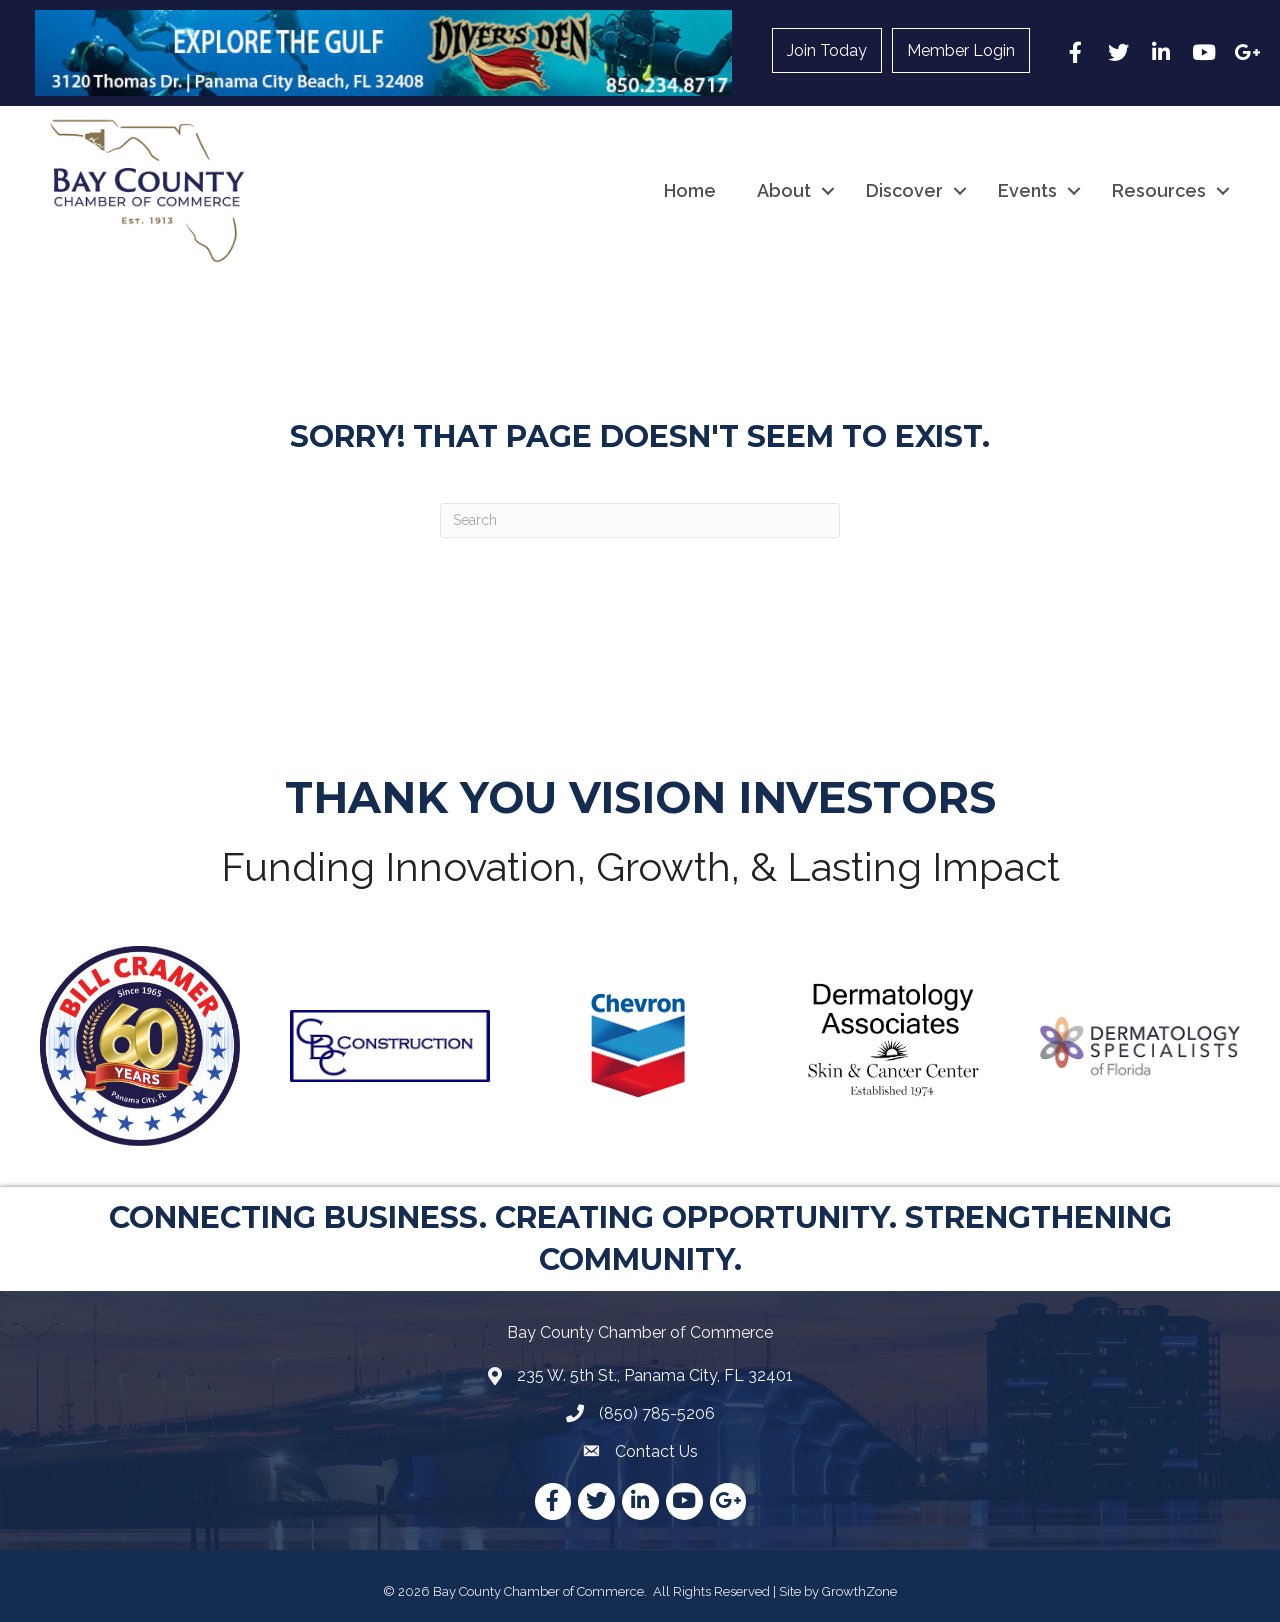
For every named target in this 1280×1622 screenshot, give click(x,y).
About (784, 190)
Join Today (827, 50)
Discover (904, 190)
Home (690, 190)
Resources (1159, 190)
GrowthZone (859, 1591)
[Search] (640, 520)
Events (1027, 190)
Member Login (961, 50)
